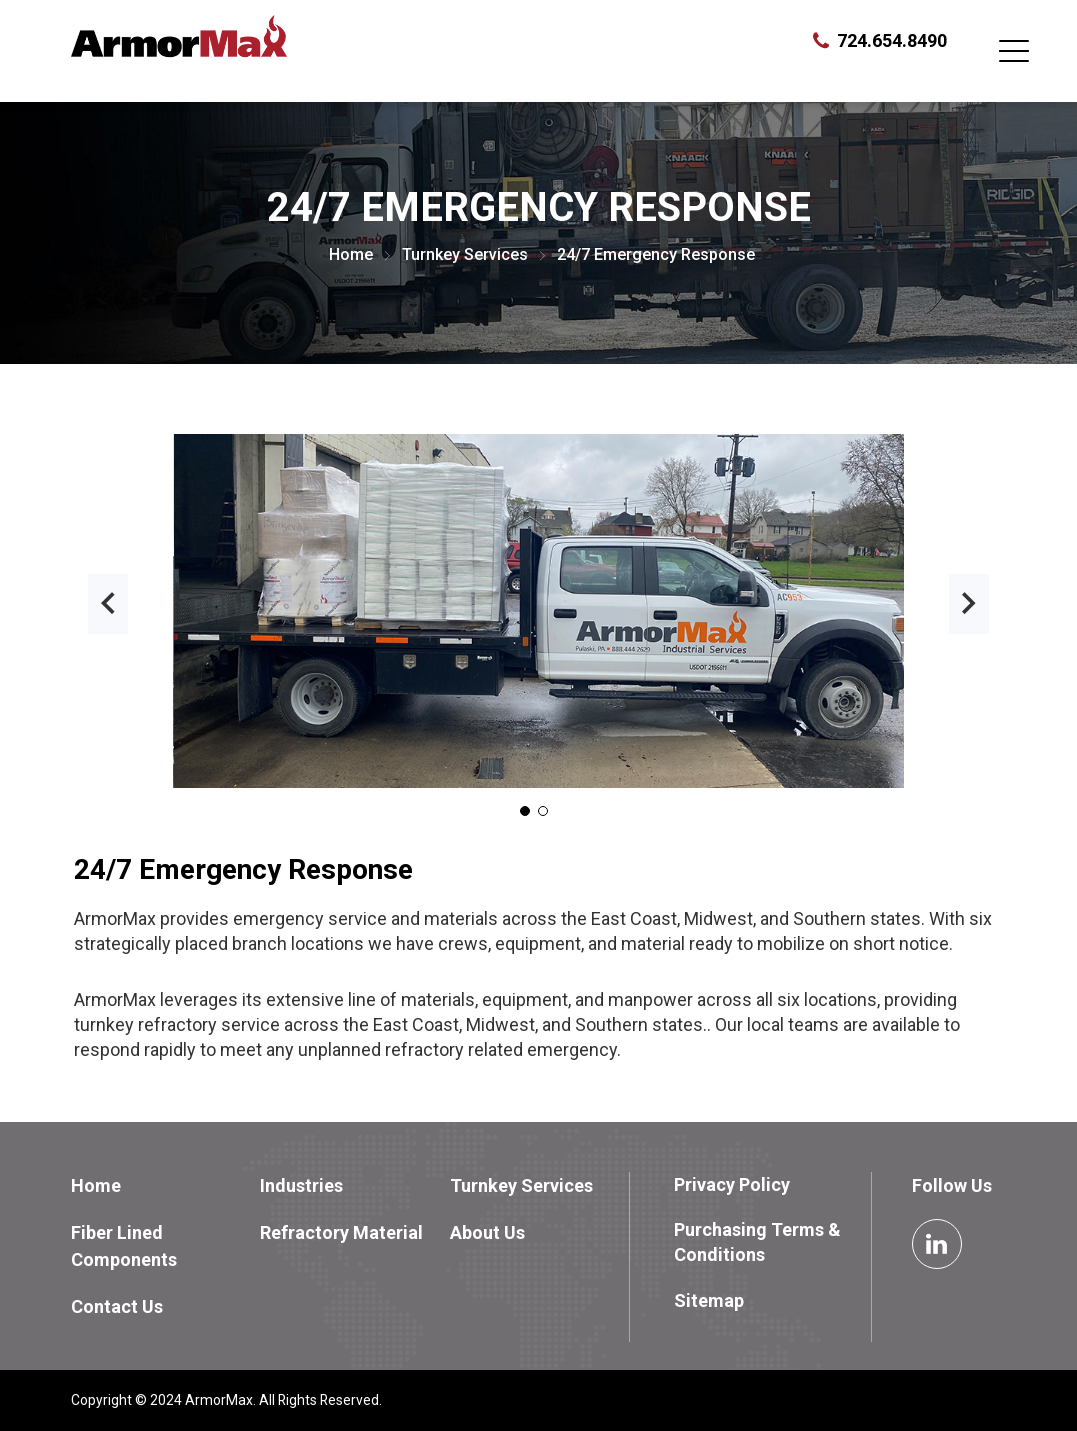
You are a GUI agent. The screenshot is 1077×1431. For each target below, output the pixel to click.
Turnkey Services (465, 254)
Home (351, 254)
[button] (525, 811)
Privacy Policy (732, 1184)
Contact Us (117, 1306)
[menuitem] (164, 1185)
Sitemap (709, 1300)
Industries (301, 1185)
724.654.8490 (892, 41)
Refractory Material (341, 1232)
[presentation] (108, 604)
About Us (487, 1232)
